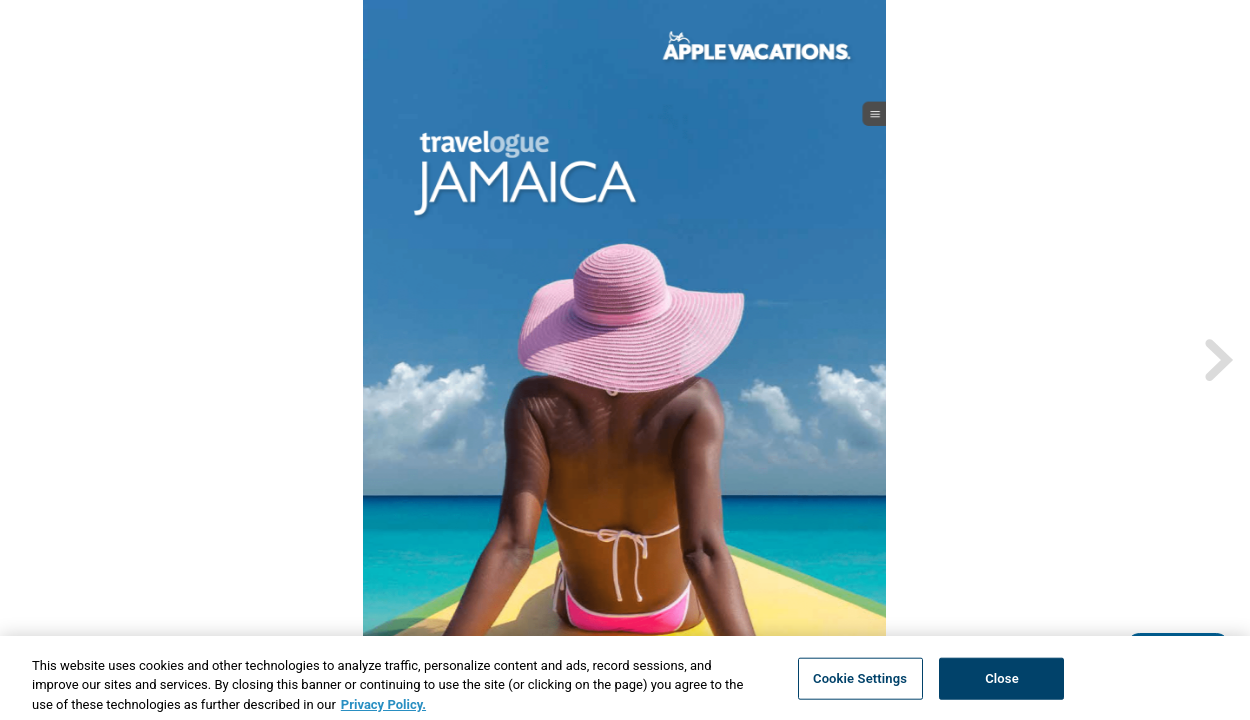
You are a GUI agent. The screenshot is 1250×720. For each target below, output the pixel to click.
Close (1002, 684)
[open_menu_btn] (875, 114)
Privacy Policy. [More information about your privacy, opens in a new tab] (383, 710)
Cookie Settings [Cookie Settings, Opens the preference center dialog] (860, 684)
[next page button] (1216, 360)
